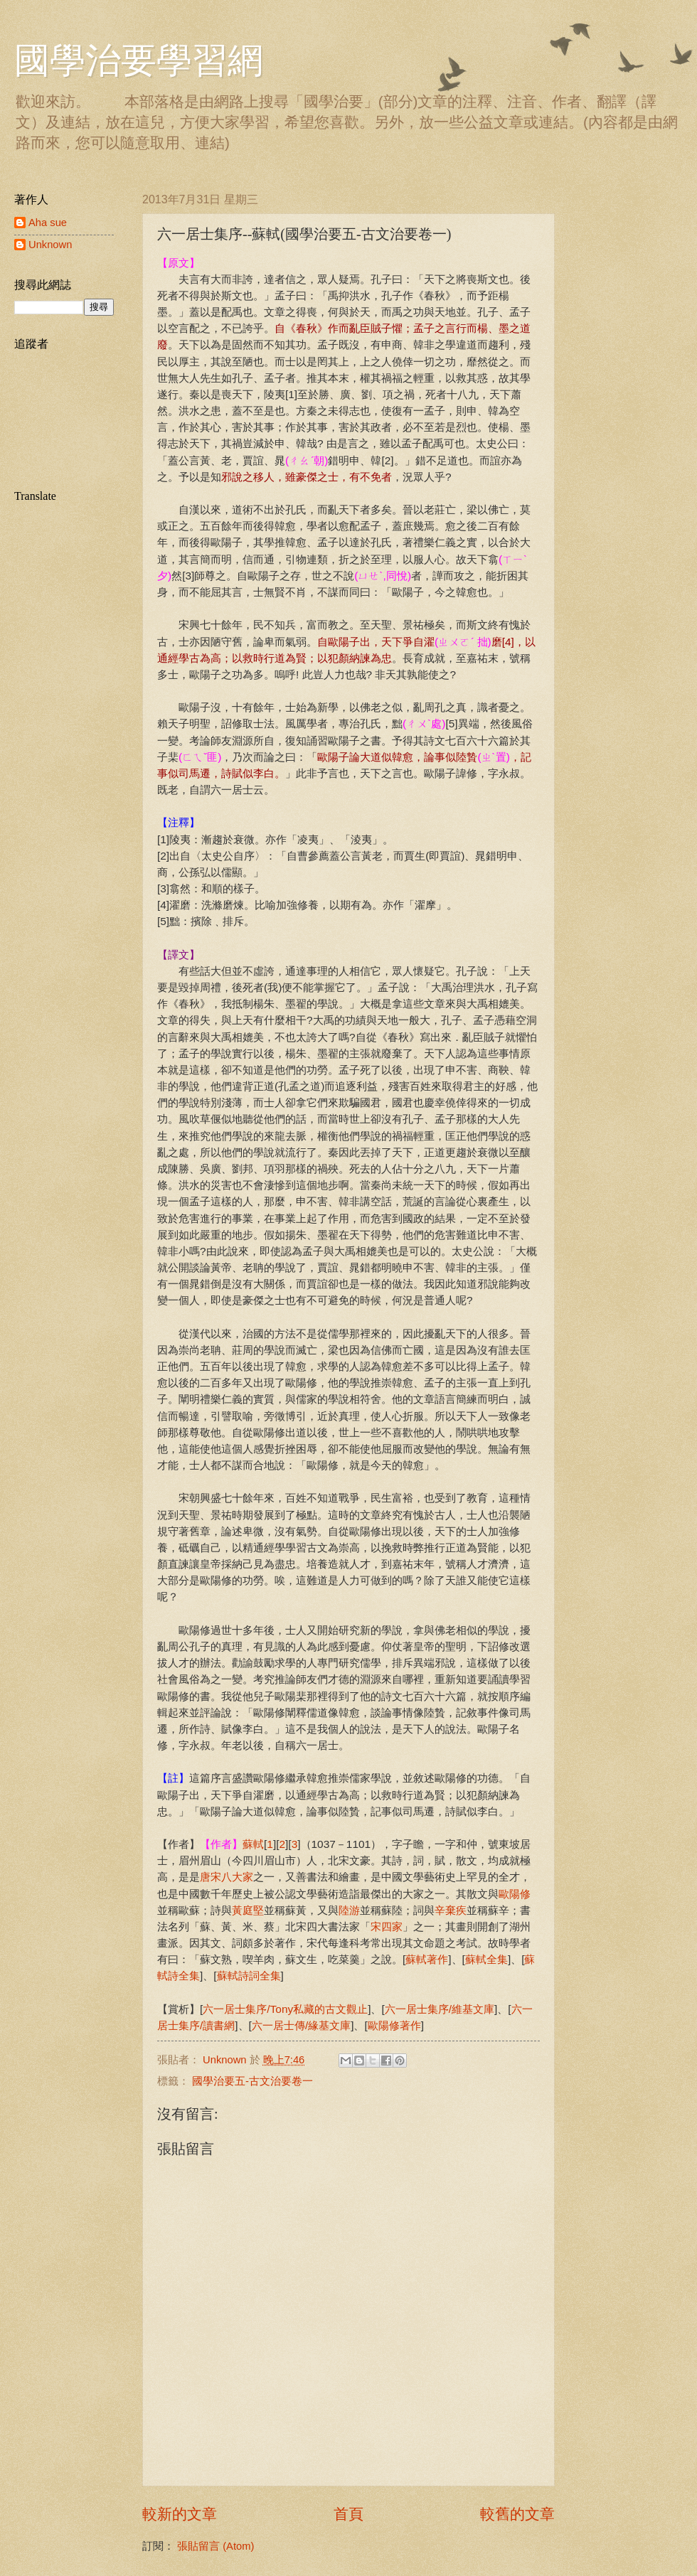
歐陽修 (515, 1894)
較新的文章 (179, 2514)
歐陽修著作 (394, 2025)
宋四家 (387, 1926)
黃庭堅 (248, 1910)
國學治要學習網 (138, 60)
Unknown (50, 244)
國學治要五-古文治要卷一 (252, 2081)
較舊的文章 (517, 2514)
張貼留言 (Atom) (215, 2546)
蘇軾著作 (426, 1959)
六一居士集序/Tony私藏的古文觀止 (285, 2009)
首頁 (348, 2514)
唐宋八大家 (226, 1877)
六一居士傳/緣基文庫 (301, 2025)
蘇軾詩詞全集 (249, 1976)
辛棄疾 (451, 1910)
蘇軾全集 (486, 1959)
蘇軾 (253, 1844)
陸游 (349, 1910)
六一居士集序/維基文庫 (439, 2009)
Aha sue (47, 222)
